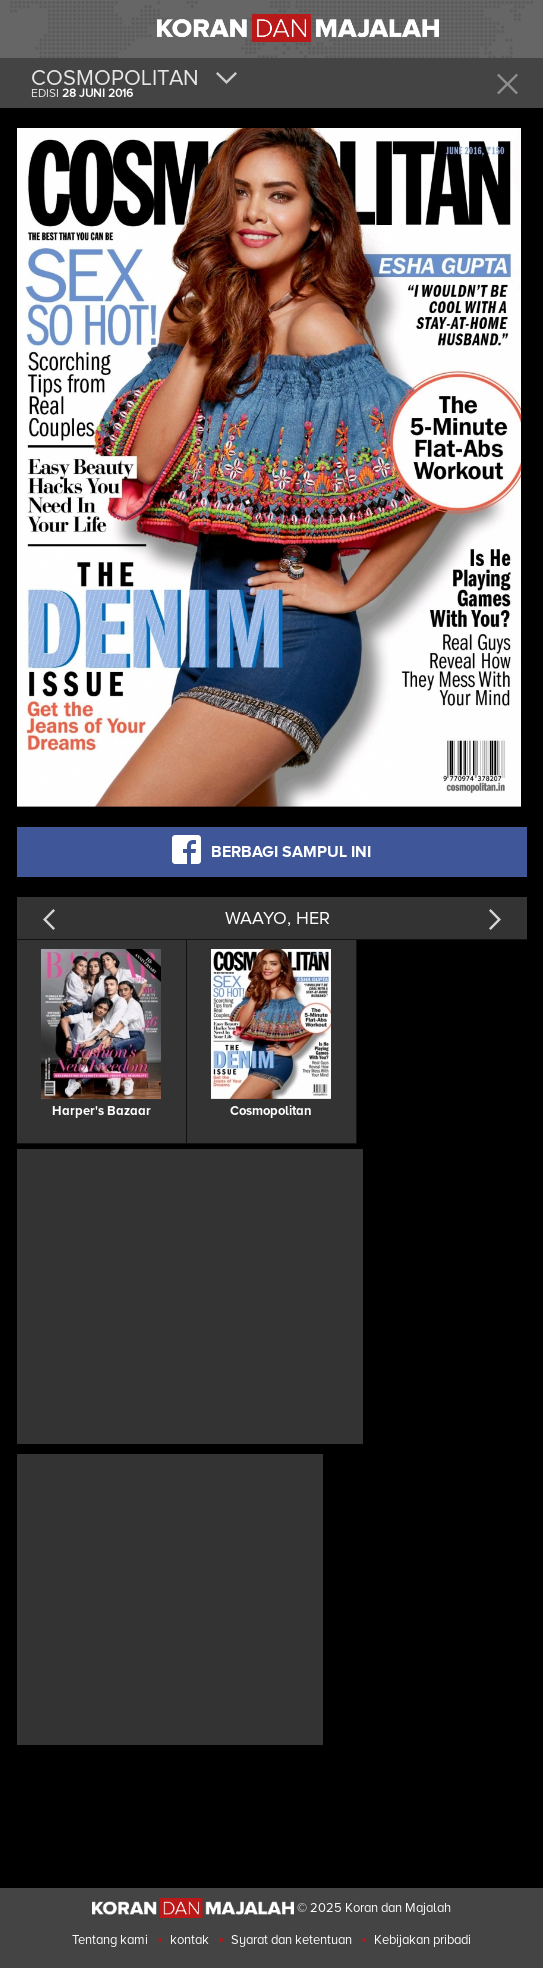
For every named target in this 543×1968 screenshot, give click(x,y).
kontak (189, 1940)
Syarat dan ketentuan (291, 1940)
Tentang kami (110, 1940)
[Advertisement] (190, 1294)
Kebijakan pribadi (422, 1940)
